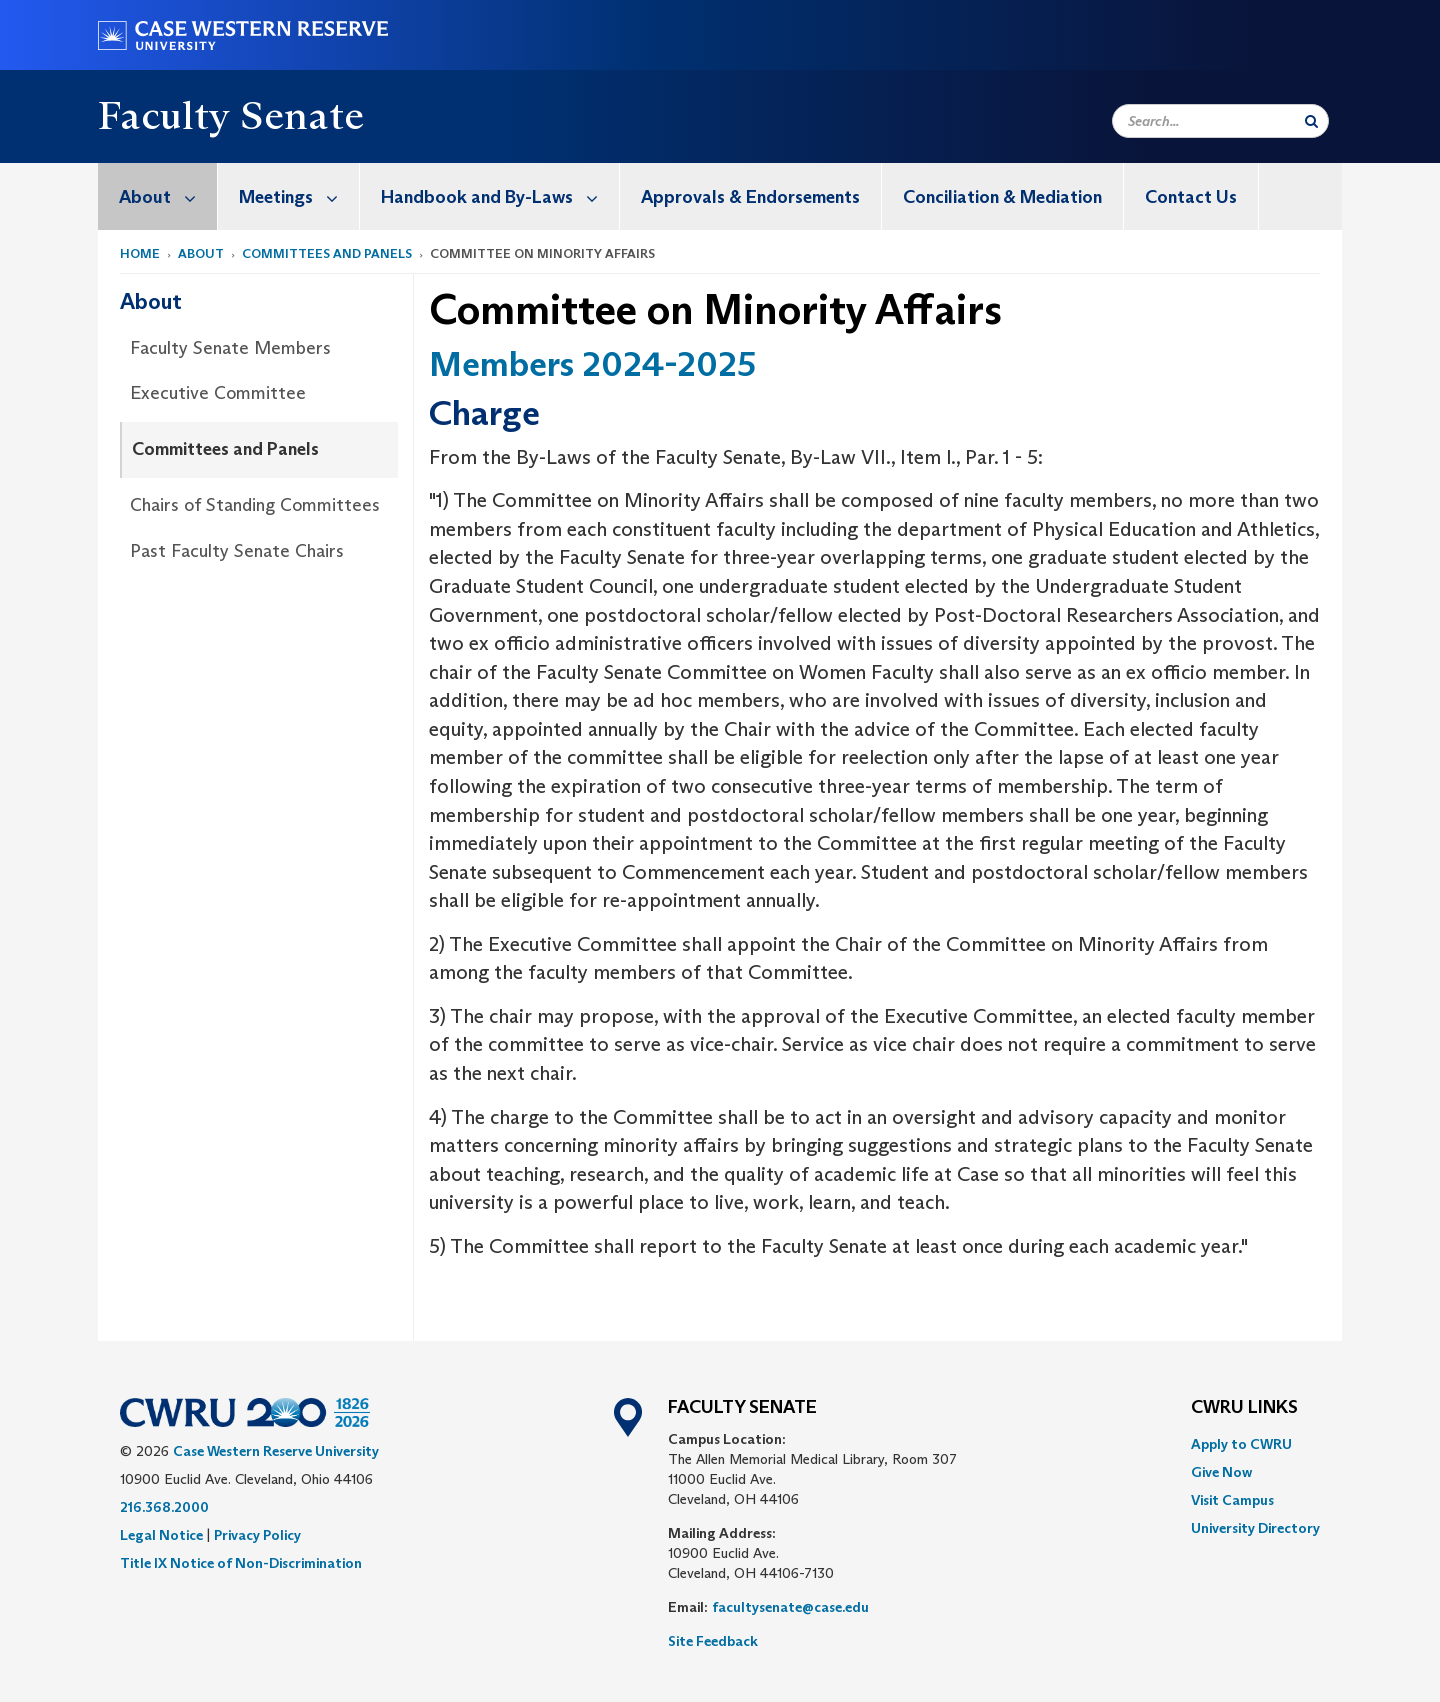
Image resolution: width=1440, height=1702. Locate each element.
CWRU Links (1244, 1408)
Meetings (299, 196)
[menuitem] (158, 196)
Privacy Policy (257, 1535)
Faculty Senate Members (230, 348)
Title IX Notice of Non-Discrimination (241, 1563)
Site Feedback (713, 1641)
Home (140, 253)
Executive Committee (218, 393)
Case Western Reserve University (276, 1451)
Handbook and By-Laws (500, 196)
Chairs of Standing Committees (255, 505)
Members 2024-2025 (592, 363)
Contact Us (1191, 197)
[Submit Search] (1311, 121)
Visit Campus (1232, 1500)
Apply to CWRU (1241, 1444)
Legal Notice (161, 1535)
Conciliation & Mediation (1002, 197)
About (168, 196)
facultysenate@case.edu (790, 1607)
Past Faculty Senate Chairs (237, 551)
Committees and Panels (327, 253)
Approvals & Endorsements (750, 197)
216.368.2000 (164, 1507)
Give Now (1221, 1472)
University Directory (1255, 1528)
